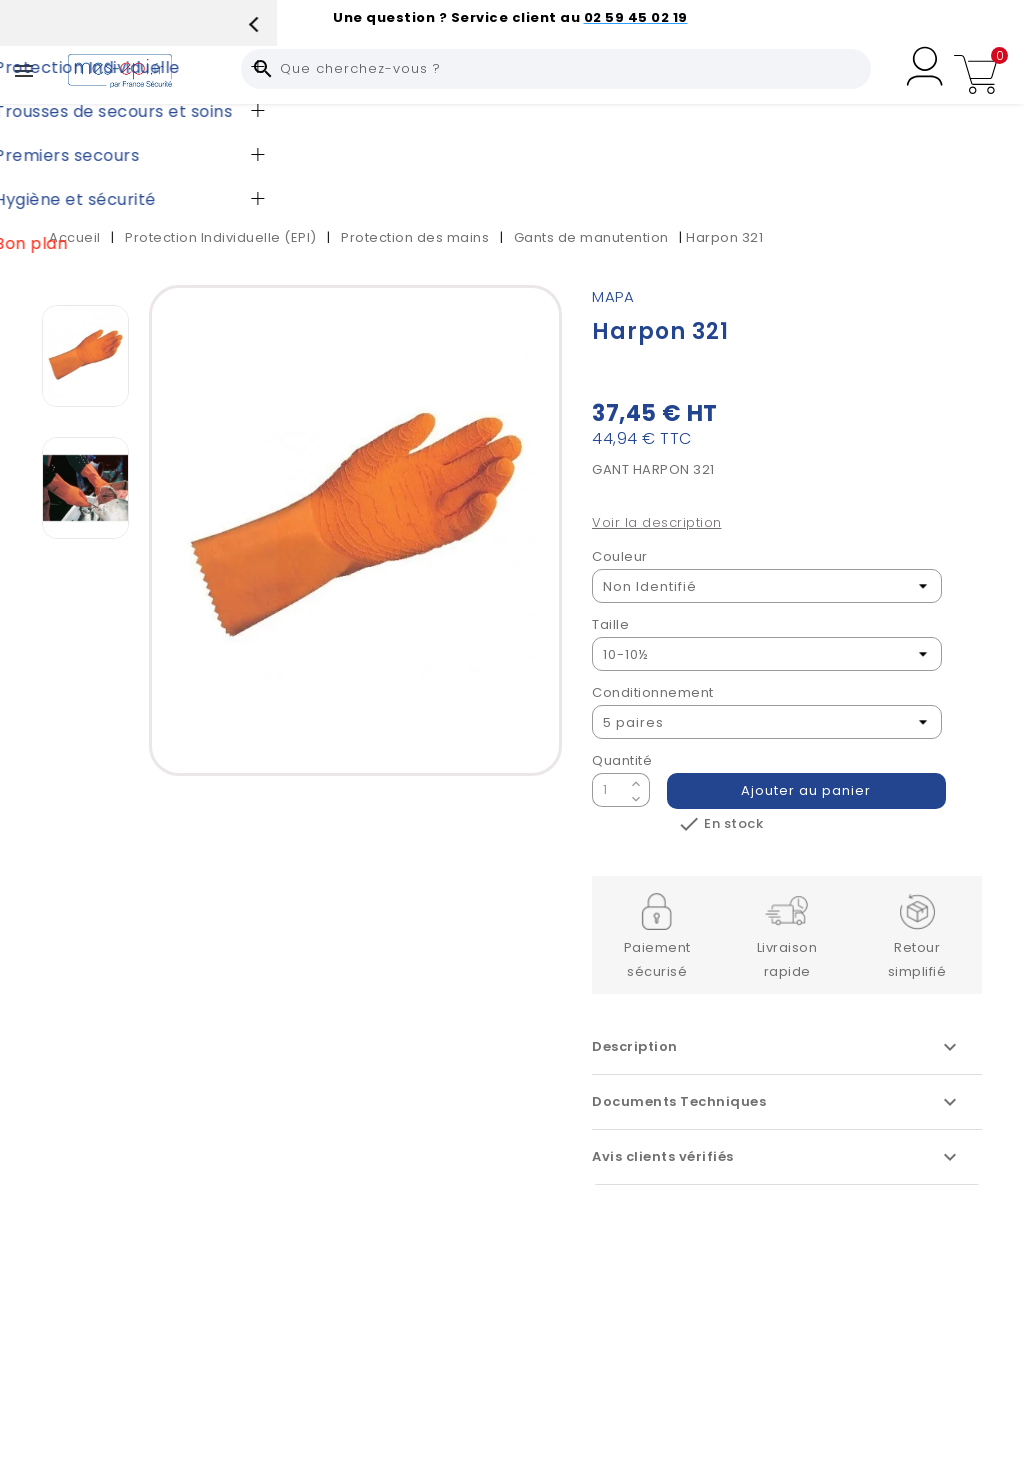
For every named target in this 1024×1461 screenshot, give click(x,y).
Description (777, 1047)
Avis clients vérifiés (777, 1157)
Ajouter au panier (807, 790)
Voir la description (657, 522)
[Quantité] (609, 790)
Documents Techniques (777, 1102)
